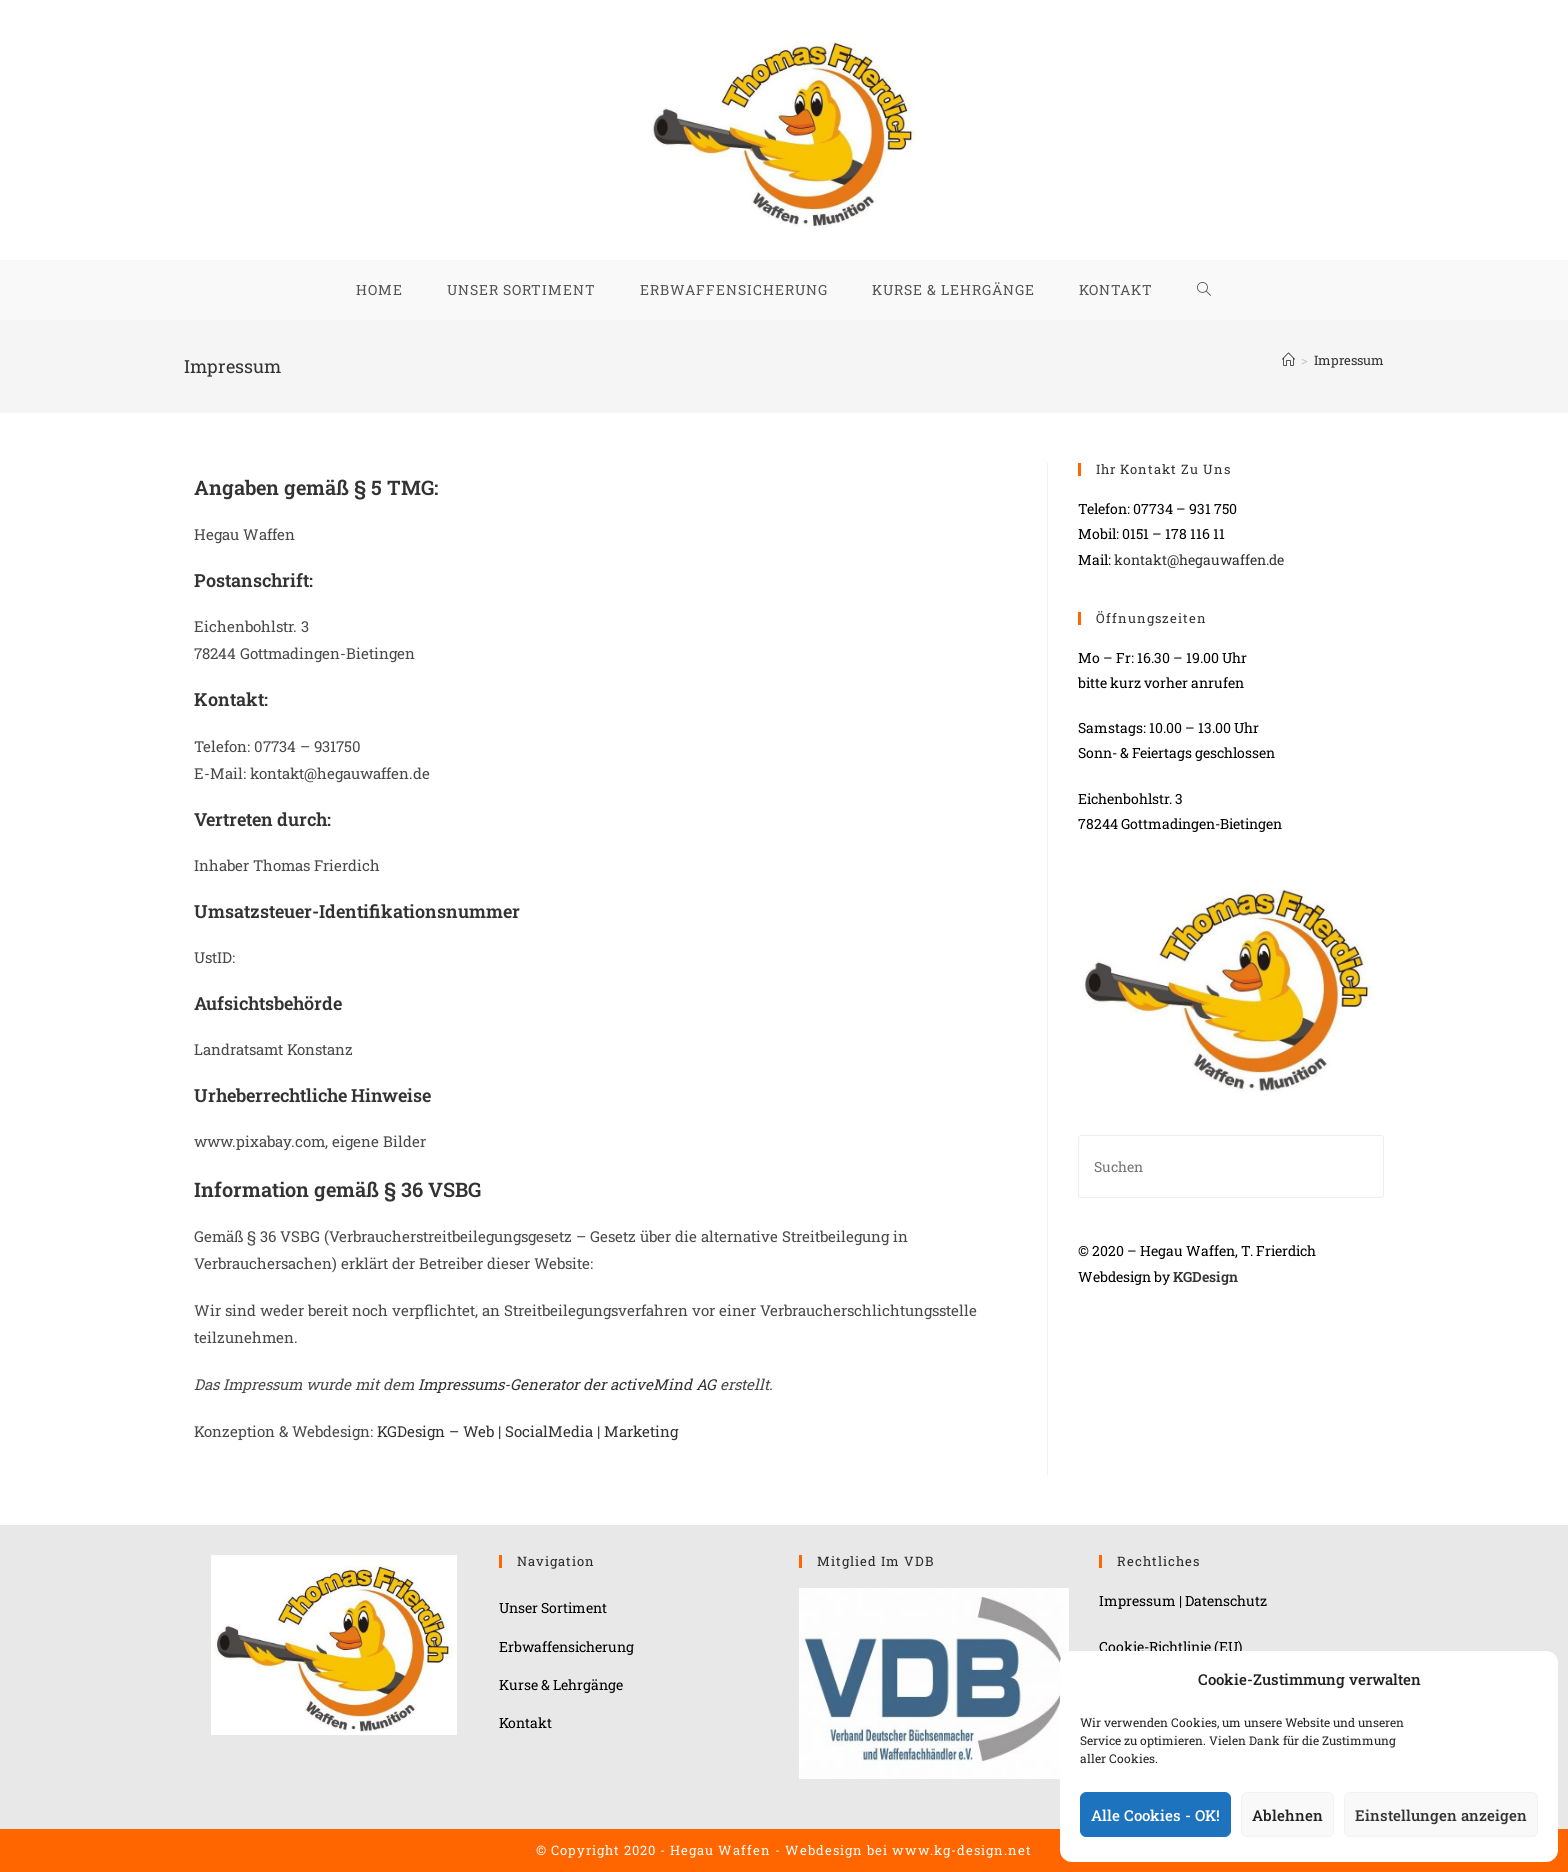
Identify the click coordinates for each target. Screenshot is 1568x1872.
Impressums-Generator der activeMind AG (567, 1384)
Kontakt (525, 1722)
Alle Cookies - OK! (1155, 1815)
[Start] (1288, 360)
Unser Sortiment (553, 1607)
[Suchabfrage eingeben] (1231, 1166)
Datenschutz (1226, 1600)
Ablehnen (1287, 1815)
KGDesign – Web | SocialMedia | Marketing (527, 1431)
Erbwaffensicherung (566, 1646)
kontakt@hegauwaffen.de (1199, 559)
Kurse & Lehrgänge (561, 1684)
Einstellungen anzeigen (1441, 1815)
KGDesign (1205, 1276)
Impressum (1349, 360)
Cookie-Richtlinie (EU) (1170, 1646)
